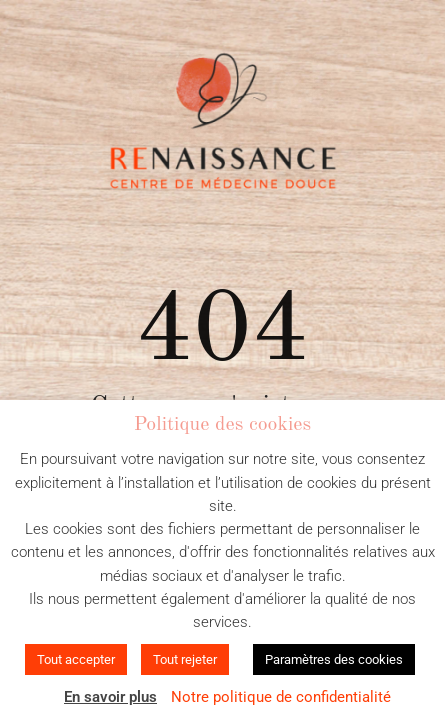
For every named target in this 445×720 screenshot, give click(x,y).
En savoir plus (110, 697)
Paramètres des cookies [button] (334, 659)
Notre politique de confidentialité (281, 697)
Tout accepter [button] (76, 659)
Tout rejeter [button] (185, 659)
